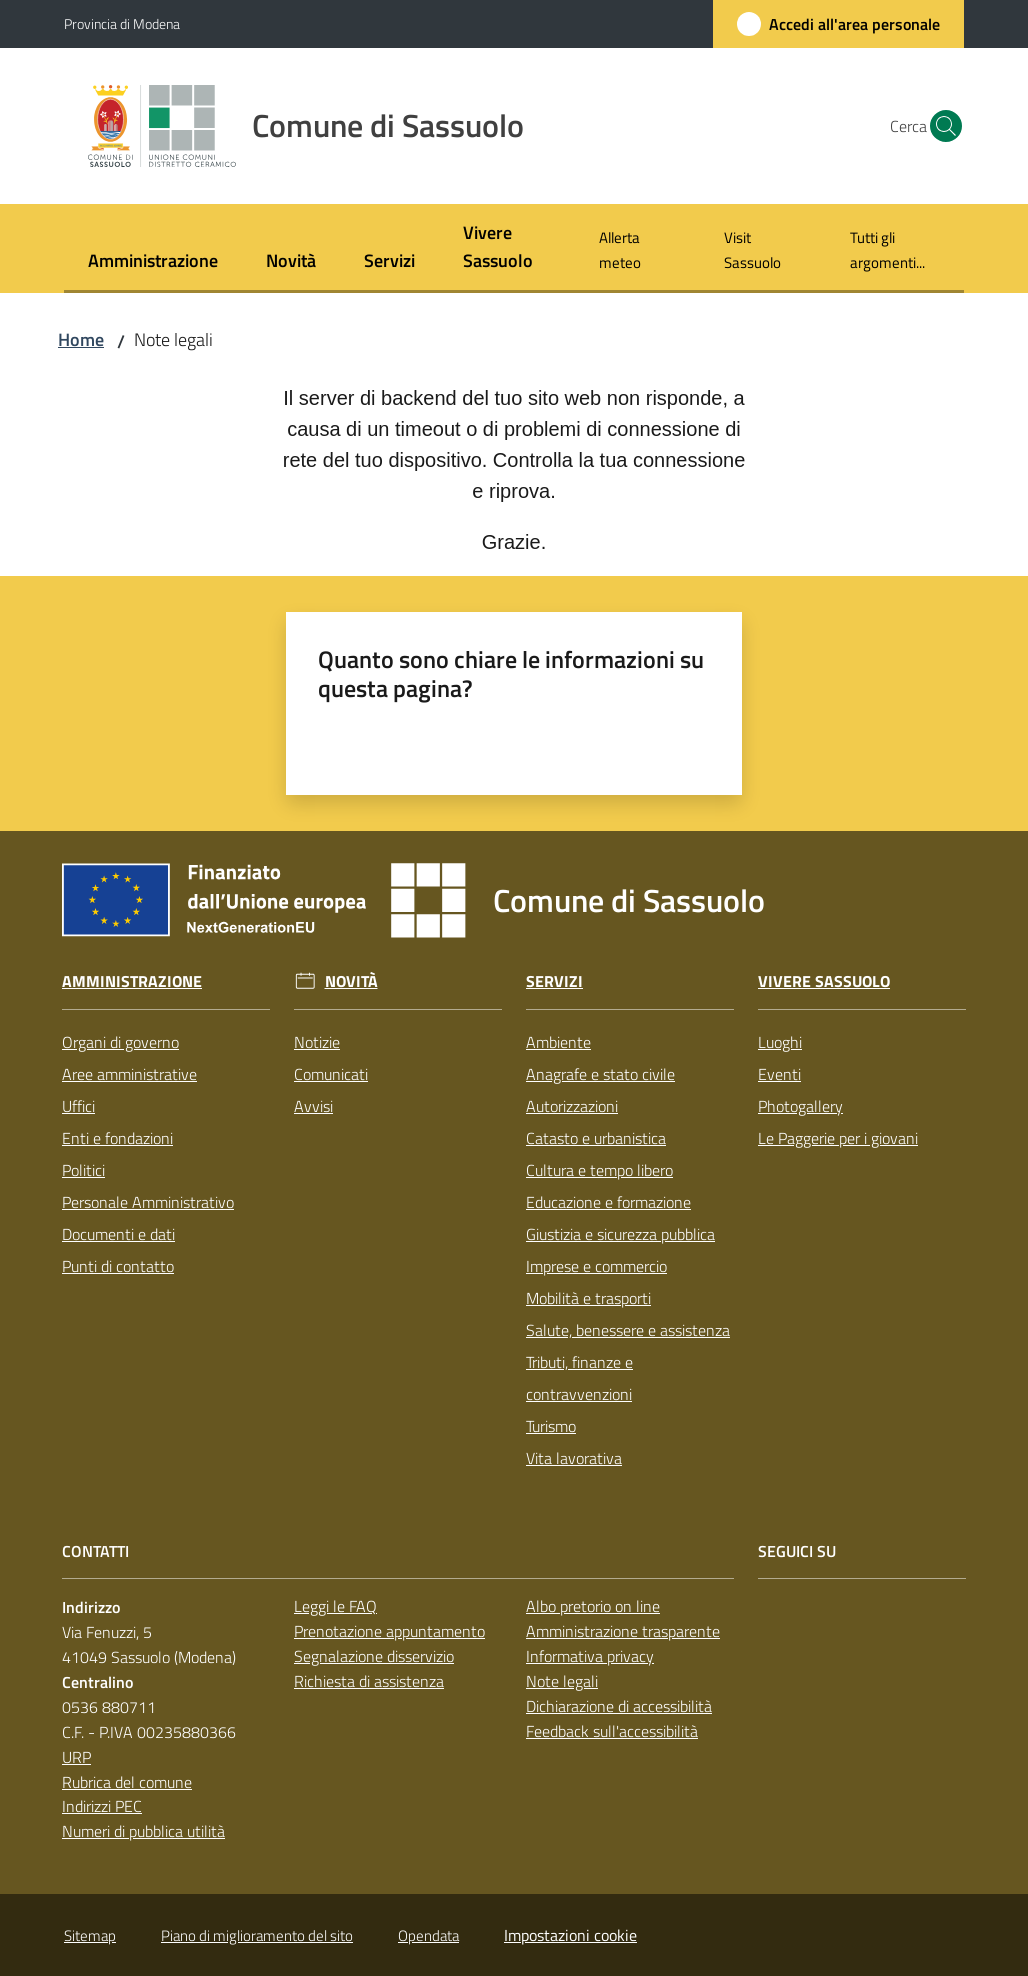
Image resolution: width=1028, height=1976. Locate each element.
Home (81, 339)
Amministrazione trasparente (623, 1631)
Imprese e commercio (596, 1266)
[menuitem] (153, 262)
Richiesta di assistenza (369, 1681)
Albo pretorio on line (593, 1606)
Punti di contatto (118, 1266)
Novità (351, 981)
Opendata (428, 1935)
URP (76, 1757)
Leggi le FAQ (335, 1606)
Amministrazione (132, 981)
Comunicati (331, 1074)
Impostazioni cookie (570, 1935)
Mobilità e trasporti (588, 1298)
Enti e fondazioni (117, 1138)
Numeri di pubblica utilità (143, 1831)
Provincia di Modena (122, 23)
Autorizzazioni (572, 1106)
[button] (940, 126)
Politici (83, 1170)
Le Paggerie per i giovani (838, 1138)
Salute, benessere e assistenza (628, 1330)
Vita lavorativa (574, 1458)
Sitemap (90, 1935)
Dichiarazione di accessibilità (619, 1706)
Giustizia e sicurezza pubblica (620, 1234)
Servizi (554, 981)
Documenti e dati (118, 1234)
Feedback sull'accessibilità (612, 1731)
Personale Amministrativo (148, 1202)
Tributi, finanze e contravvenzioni (579, 1378)
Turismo (551, 1426)
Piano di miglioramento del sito (257, 1935)
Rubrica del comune (127, 1782)
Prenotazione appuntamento (389, 1631)
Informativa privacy (590, 1656)
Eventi (779, 1074)
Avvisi (313, 1106)
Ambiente (558, 1042)
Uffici (78, 1106)
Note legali (562, 1681)
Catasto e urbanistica (596, 1138)
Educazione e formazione (608, 1202)
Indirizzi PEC (102, 1806)
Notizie (317, 1042)
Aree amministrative (129, 1074)
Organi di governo (120, 1042)
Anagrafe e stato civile (600, 1074)
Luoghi (780, 1042)
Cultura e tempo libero (599, 1170)
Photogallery (800, 1106)
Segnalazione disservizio (374, 1656)
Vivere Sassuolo (824, 981)
